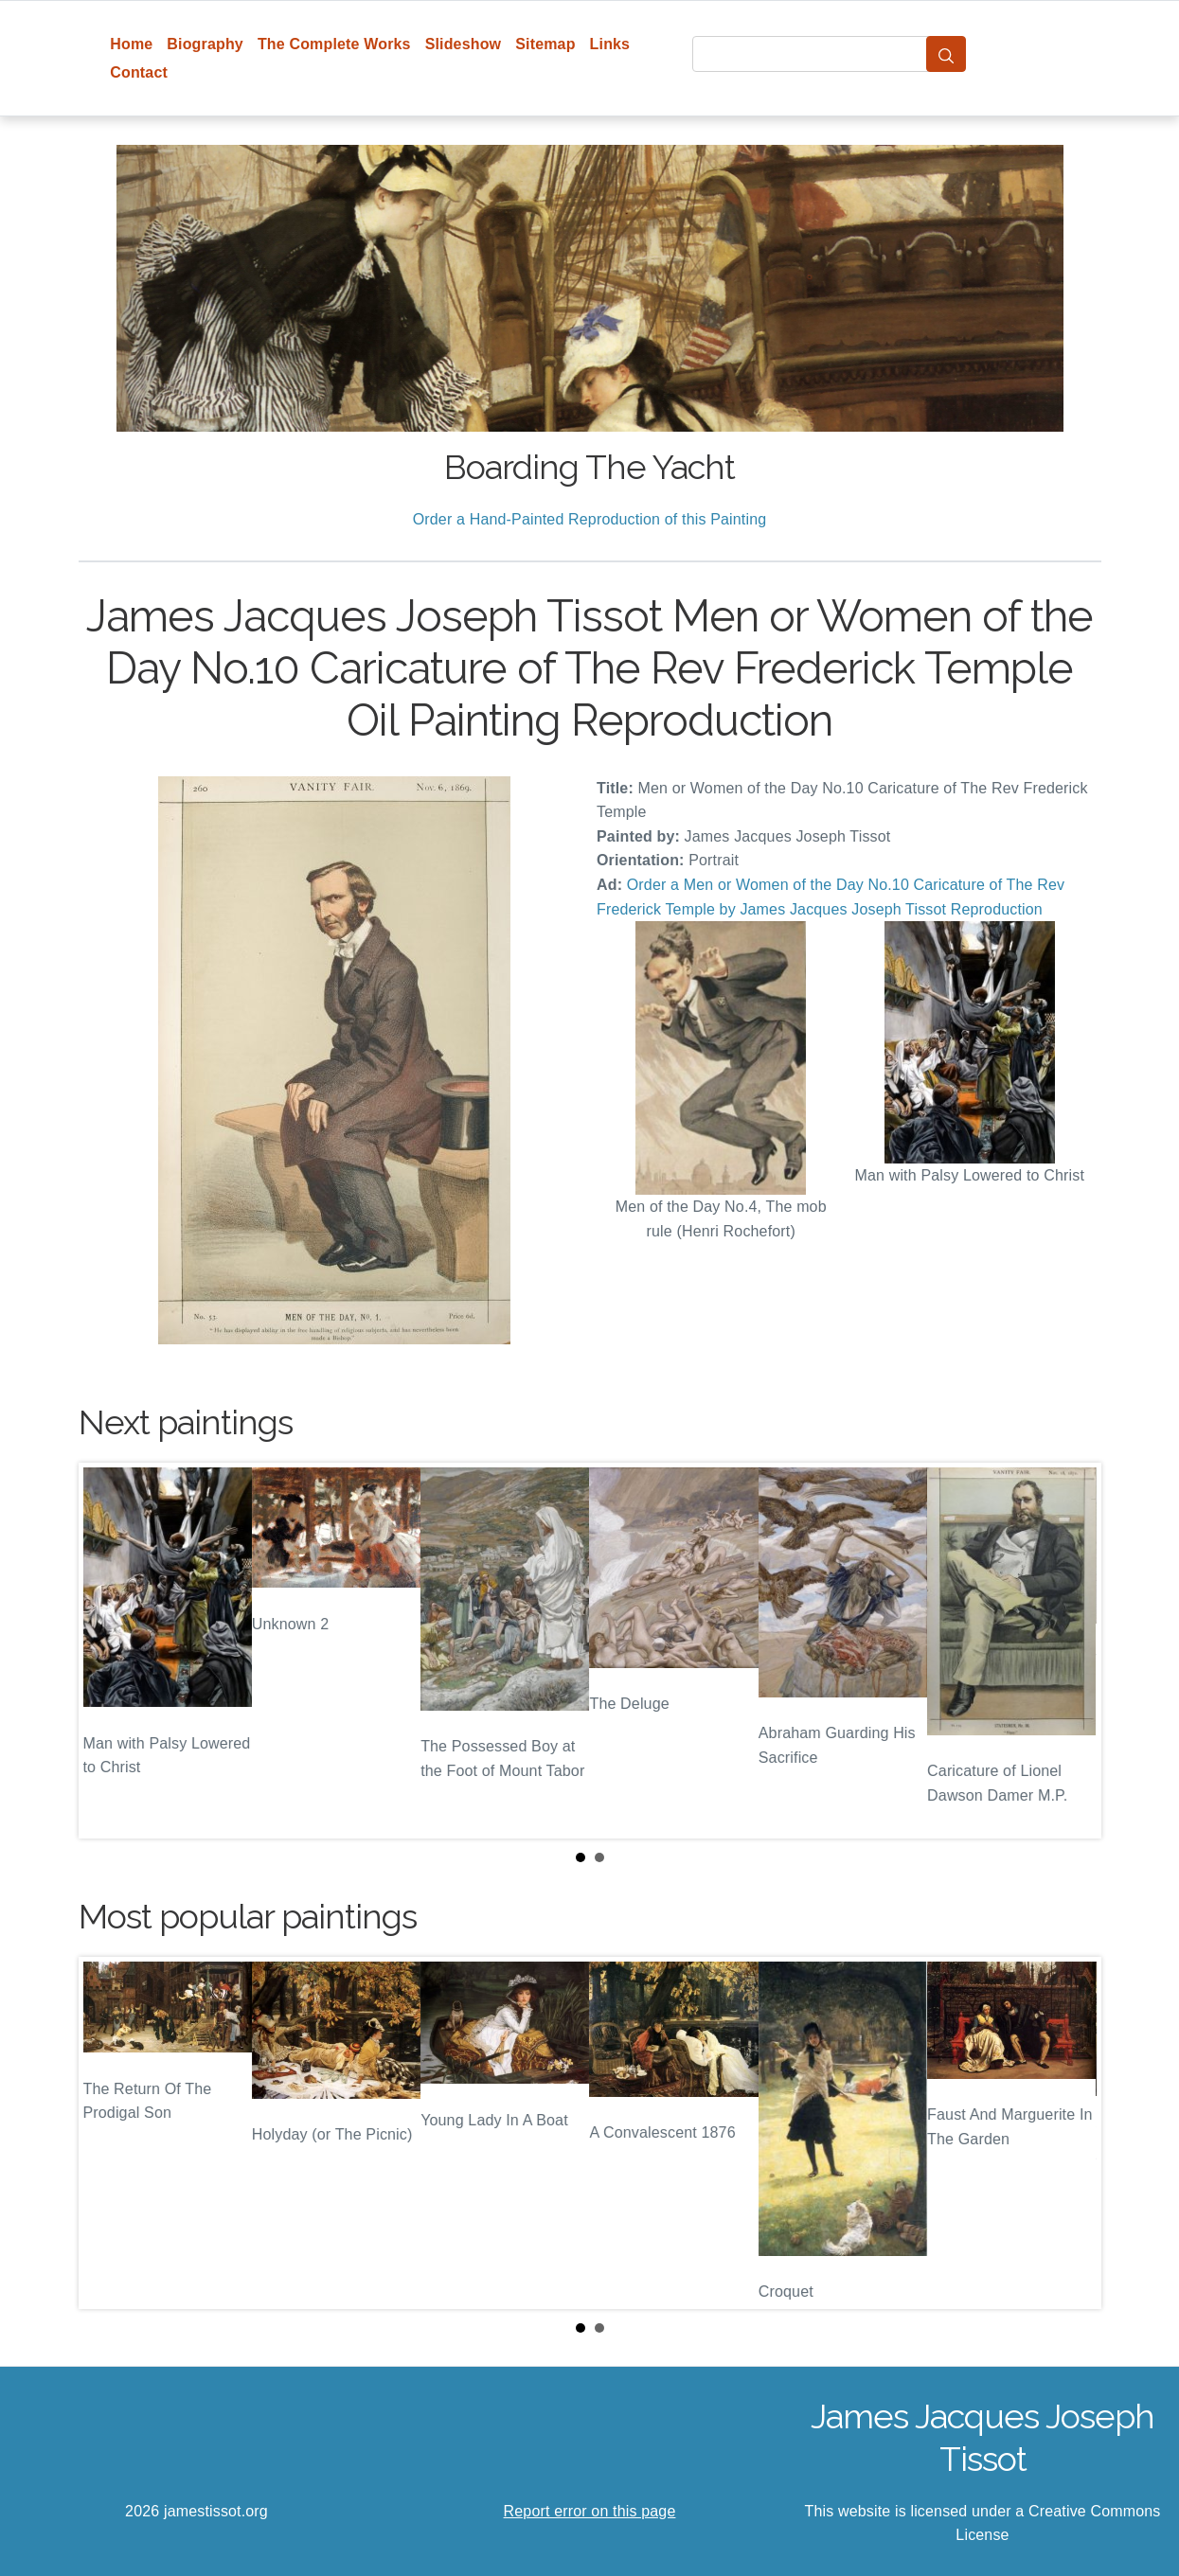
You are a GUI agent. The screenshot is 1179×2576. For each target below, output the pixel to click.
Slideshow (463, 44)
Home (131, 44)
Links (610, 44)
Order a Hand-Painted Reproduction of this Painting (590, 519)
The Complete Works (334, 44)
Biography (205, 44)
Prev (108, 1650)
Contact (139, 72)
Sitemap (545, 44)
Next (1072, 1650)
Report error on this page (590, 2511)
